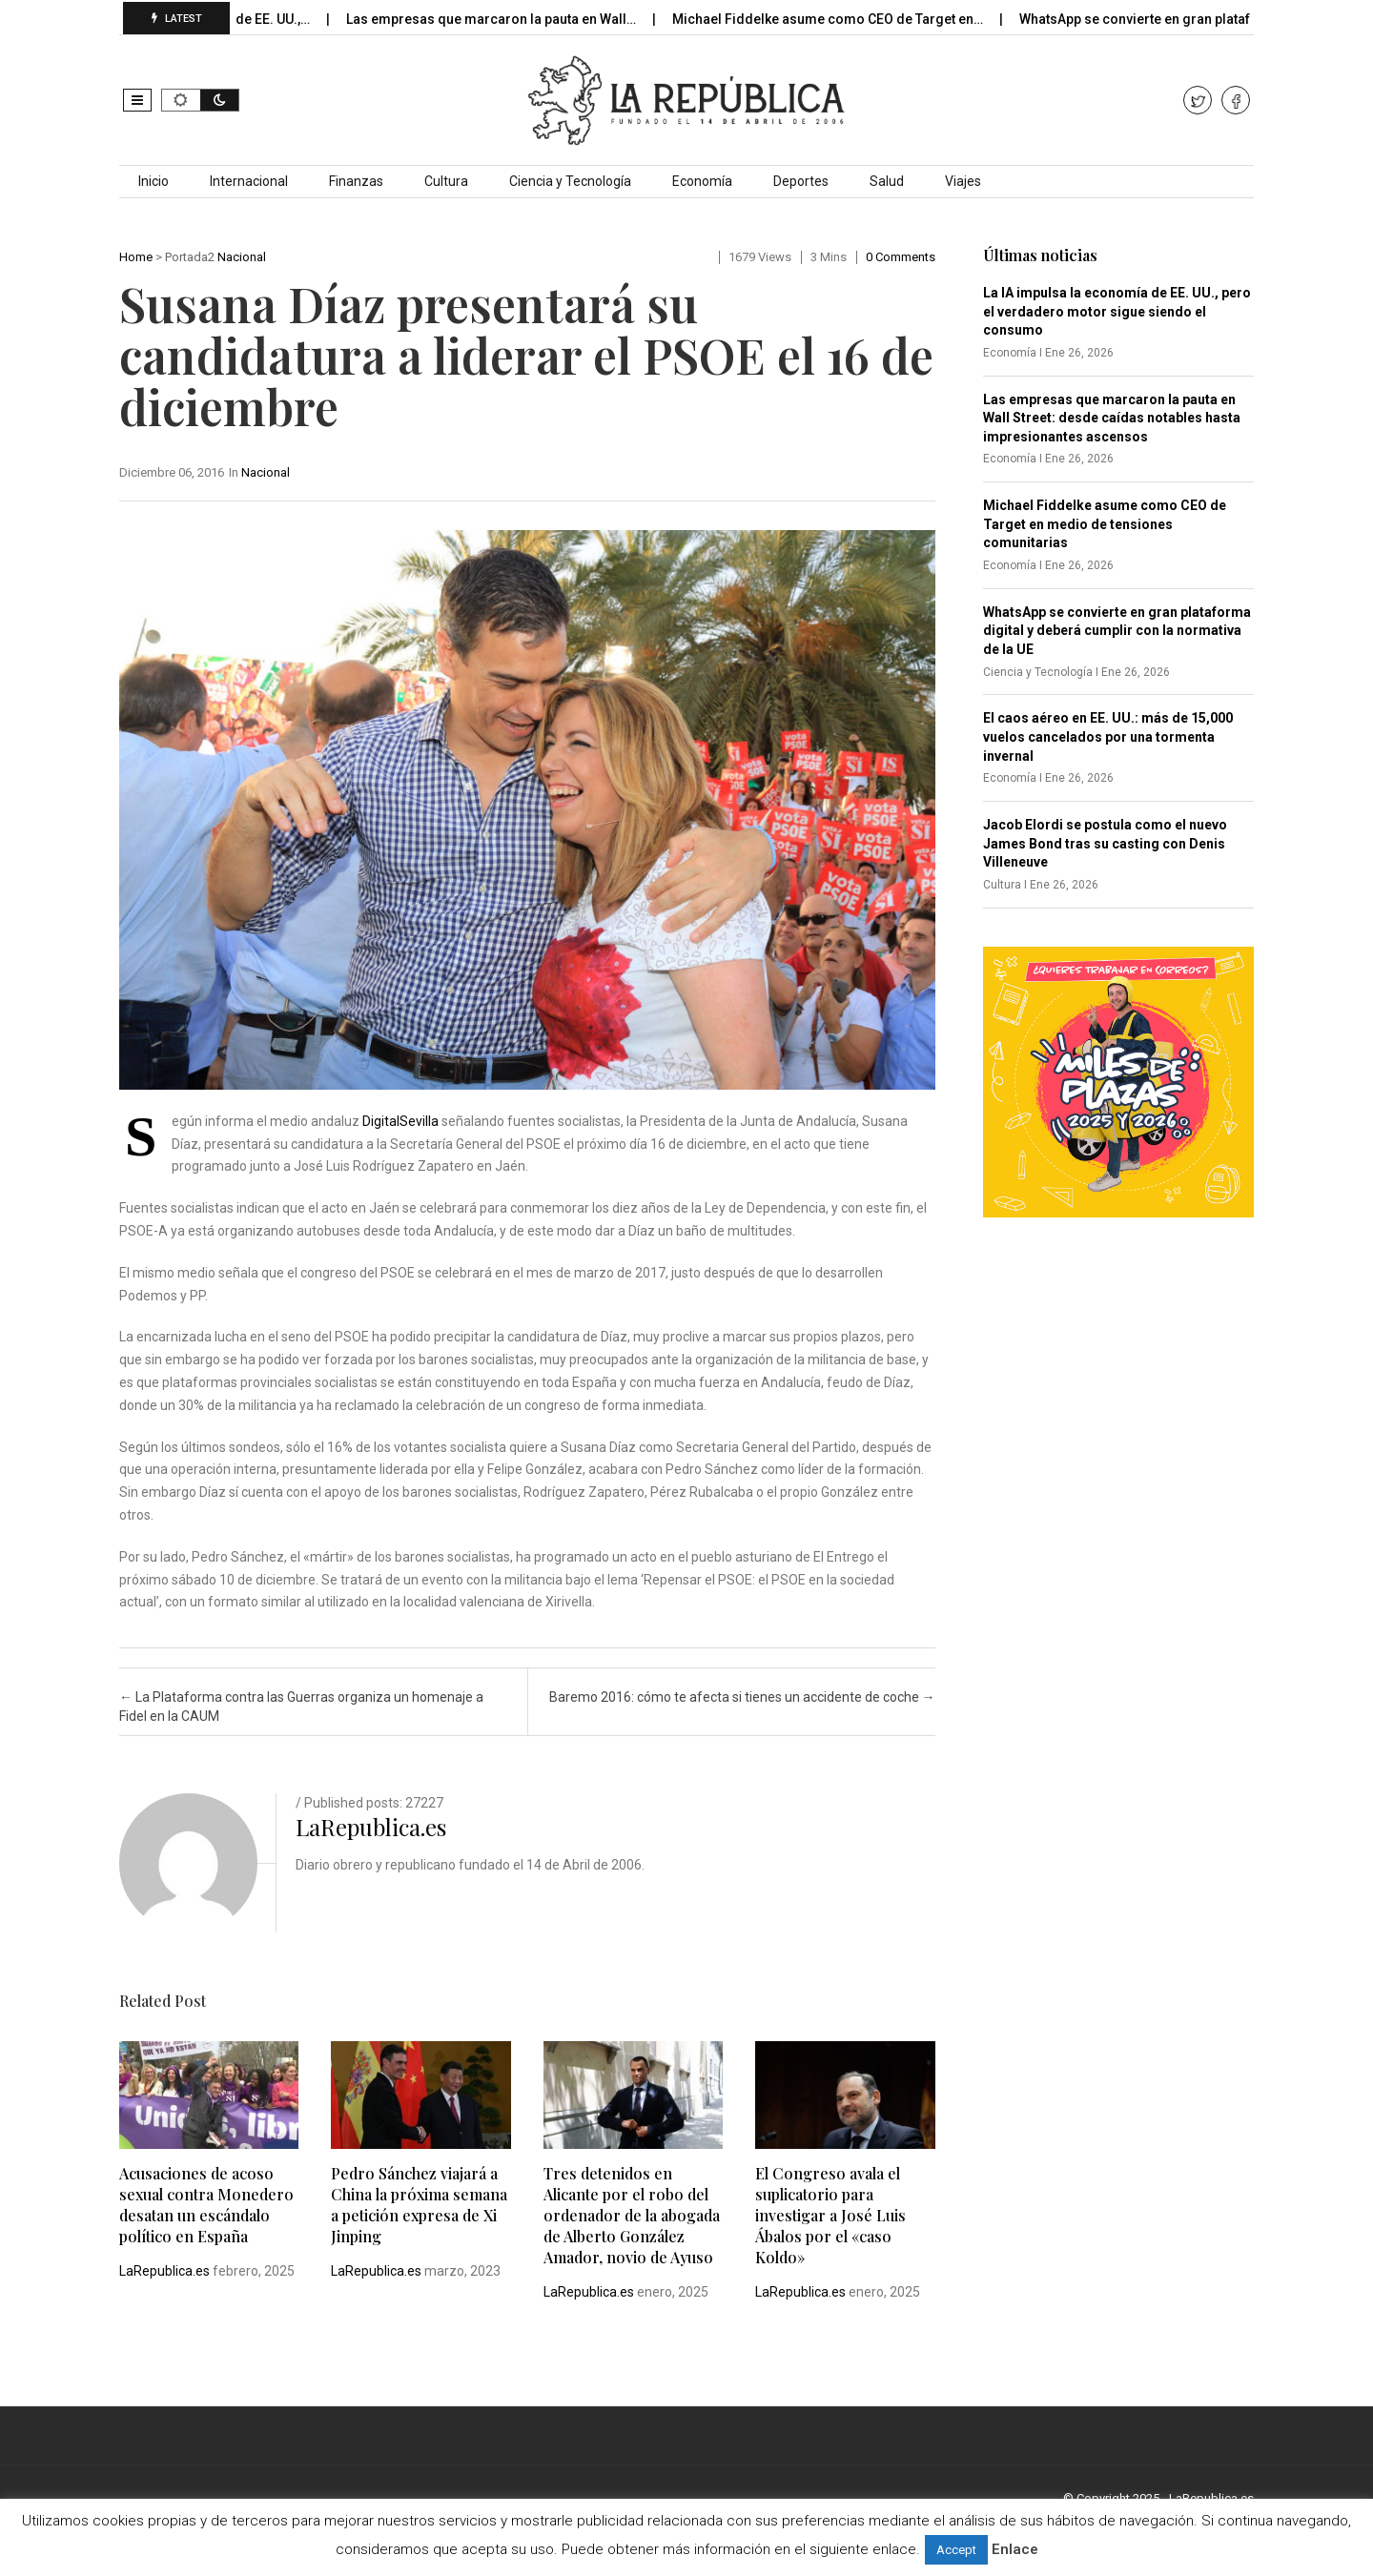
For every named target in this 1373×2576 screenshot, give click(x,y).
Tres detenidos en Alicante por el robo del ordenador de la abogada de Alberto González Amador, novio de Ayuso (631, 2215)
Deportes (801, 181)
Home (136, 257)
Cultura (446, 181)
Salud (887, 181)
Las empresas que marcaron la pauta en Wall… (506, 19)
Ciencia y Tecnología (570, 181)
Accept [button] (956, 2550)
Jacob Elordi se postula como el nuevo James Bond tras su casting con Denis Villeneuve (1105, 843)
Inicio (153, 181)
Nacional (241, 257)
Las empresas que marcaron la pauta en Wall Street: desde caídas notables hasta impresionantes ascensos (1111, 418)
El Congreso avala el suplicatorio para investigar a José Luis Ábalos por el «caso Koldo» (830, 2215)
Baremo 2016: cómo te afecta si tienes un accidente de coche (742, 1697)
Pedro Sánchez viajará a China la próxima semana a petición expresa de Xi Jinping (419, 2204)
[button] (137, 100)
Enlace (1015, 2549)
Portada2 (190, 257)
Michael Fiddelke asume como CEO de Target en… (843, 19)
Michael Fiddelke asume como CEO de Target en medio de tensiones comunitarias (1104, 524)
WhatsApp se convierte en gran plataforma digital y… (1198, 19)
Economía (702, 181)
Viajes (963, 181)
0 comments (900, 257)
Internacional (249, 181)
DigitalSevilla (400, 1121)
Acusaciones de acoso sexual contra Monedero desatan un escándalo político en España (206, 2204)
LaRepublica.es (371, 1826)
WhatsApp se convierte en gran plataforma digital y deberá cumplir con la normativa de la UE (1117, 630)
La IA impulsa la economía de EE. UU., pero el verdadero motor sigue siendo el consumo (1117, 311)
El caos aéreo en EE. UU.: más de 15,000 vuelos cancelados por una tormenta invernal (1108, 736)
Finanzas (356, 181)
